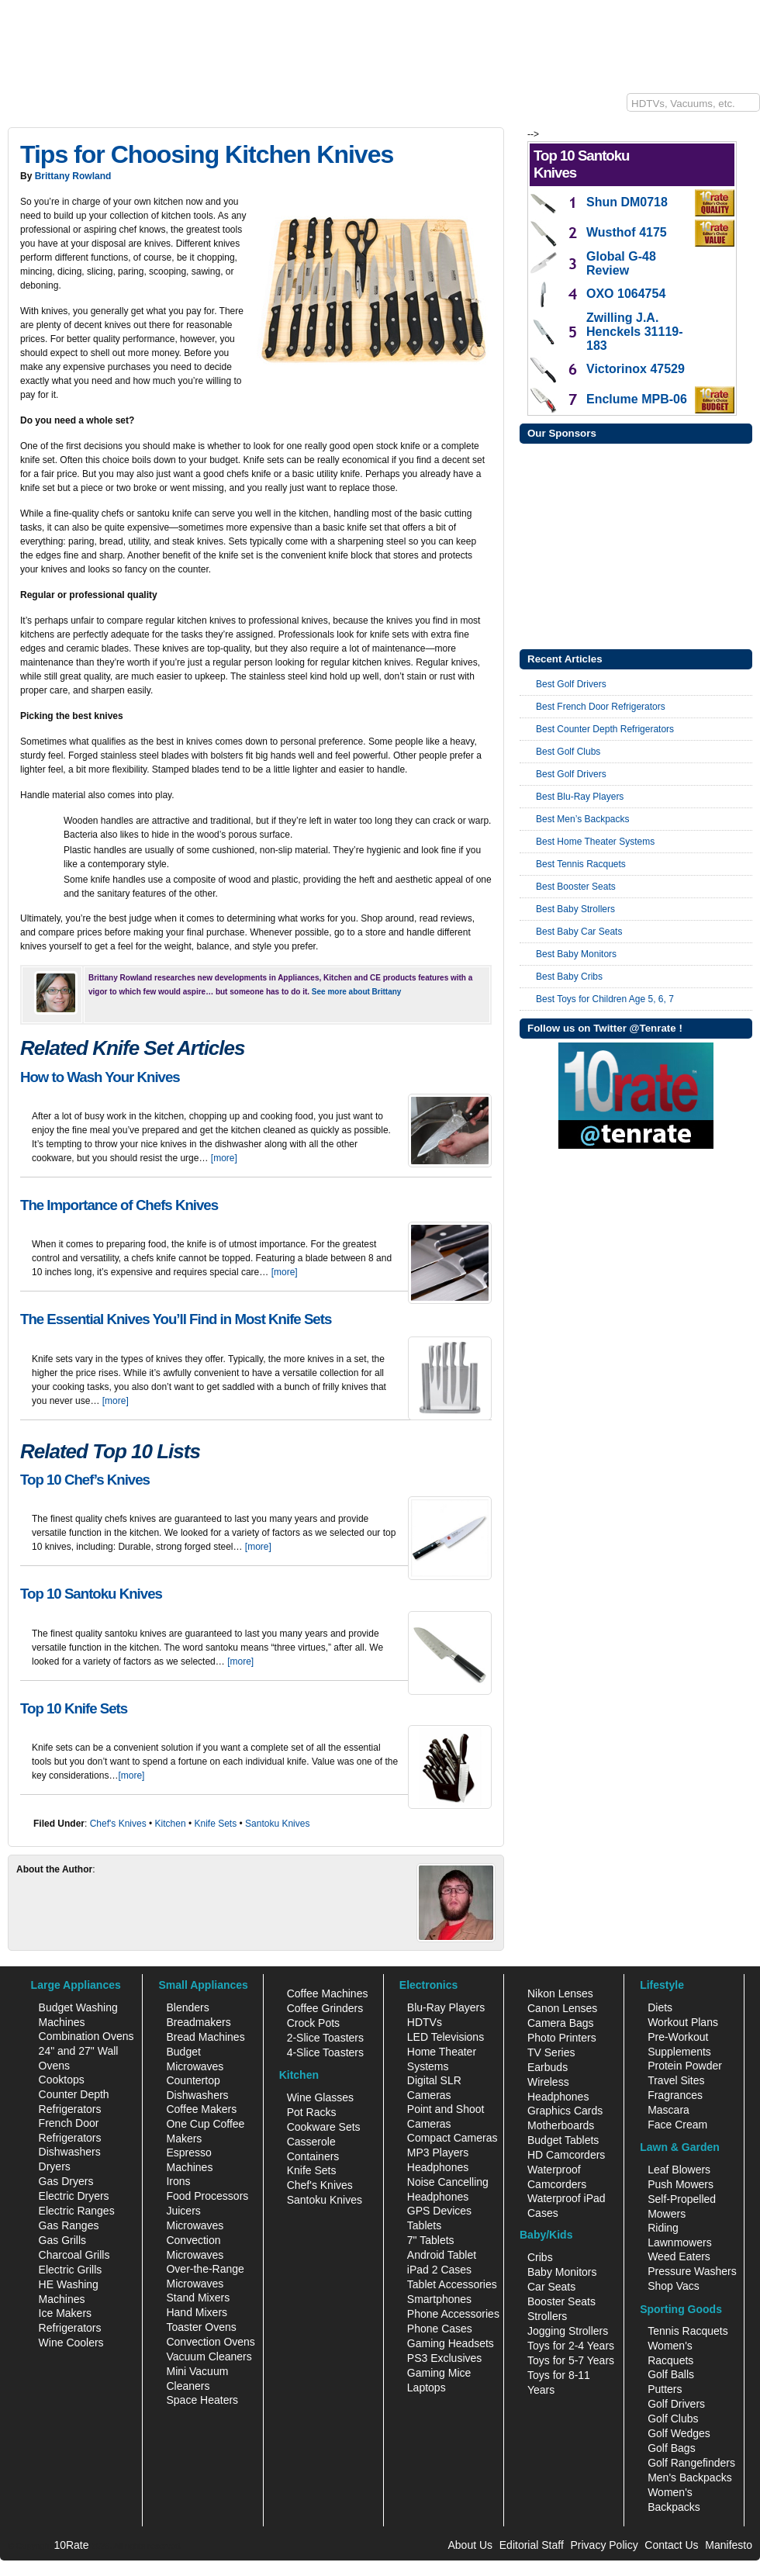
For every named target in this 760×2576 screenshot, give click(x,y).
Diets (660, 2007)
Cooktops (62, 2079)
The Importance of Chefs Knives (119, 1205)
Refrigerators (70, 2328)
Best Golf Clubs (568, 751)
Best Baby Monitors (576, 954)
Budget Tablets (563, 2140)
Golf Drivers (676, 2404)
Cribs (540, 2257)
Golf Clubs (673, 2418)
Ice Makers (65, 2313)
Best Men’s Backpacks (583, 819)
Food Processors (207, 2196)
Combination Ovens (86, 2036)
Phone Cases (439, 2328)
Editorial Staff (531, 2545)
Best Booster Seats (576, 886)
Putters (665, 2389)
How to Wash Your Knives (100, 1077)
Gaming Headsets (450, 2343)
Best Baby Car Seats (579, 931)
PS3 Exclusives (444, 2358)
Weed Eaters (679, 2256)
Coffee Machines (327, 1993)
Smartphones (439, 2299)
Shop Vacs (674, 2286)
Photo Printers (561, 2037)
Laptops (426, 2387)
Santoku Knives (277, 1823)
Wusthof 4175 (626, 232)
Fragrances (675, 2095)
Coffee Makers (201, 2109)
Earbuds (547, 2067)
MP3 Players (437, 2152)
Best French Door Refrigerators (600, 706)
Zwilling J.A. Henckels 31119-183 (634, 331)
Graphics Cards (565, 2110)
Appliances (195, 106)
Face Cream (677, 2124)
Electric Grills (70, 2269)
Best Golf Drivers (571, 684)
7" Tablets (430, 2240)
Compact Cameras (452, 2138)
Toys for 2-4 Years (570, 2345)
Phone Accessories (453, 2314)
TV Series (551, 2052)
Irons (178, 2181)
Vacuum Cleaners (208, 2356)
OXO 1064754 (625, 293)
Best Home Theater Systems (595, 841)
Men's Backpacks (690, 2477)
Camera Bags (560, 2023)
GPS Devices (439, 2210)
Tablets (424, 2225)
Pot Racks (312, 2112)
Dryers (55, 2166)
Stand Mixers (198, 2297)
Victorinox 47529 (635, 368)
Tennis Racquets (688, 2331)
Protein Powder (685, 2065)
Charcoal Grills (74, 2255)
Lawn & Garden (269, 106)
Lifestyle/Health (399, 106)
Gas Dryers (66, 2181)
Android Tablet (441, 2255)
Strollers (547, 2316)
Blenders (187, 2007)
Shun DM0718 (627, 202)
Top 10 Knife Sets (73, 1708)
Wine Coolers (71, 2342)
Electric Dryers (74, 2196)
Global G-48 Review (621, 263)
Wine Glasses (320, 2097)
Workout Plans (683, 2022)
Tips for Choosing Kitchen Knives (206, 154)
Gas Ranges (69, 2225)
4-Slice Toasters (325, 2052)
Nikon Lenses (560, 1993)
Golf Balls (671, 2374)
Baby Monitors (561, 2272)
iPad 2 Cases (439, 2269)
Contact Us (671, 2545)
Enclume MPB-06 (636, 399)
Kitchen (137, 106)
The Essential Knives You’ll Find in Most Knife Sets (175, 1319)
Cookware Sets (324, 2127)
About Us (469, 2545)
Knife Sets (215, 1823)
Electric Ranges (77, 2210)
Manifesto (728, 2545)
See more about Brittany (357, 991)
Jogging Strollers (567, 2331)
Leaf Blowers (679, 2169)
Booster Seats (561, 2301)
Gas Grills (62, 2240)
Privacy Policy (604, 2545)
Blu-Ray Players (446, 2007)
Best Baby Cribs (569, 976)
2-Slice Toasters (325, 2037)
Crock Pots (313, 2023)
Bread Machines (205, 2037)
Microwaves (194, 2225)
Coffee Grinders (325, 2008)
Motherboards (560, 2125)
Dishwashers (70, 2152)
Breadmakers (198, 2022)
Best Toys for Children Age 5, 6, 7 (605, 999)
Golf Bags (671, 2448)
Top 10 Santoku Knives (91, 1593)
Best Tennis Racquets (581, 864)
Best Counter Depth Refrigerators (605, 729)
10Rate (23, 106)
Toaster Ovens (201, 2327)
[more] (224, 1158)
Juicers (183, 2210)
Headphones (437, 2167)
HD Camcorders (566, 2155)
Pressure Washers (692, 2271)
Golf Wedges (679, 2433)
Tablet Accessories (452, 2284)
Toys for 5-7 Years (570, 2360)
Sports (335, 106)
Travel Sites (676, 2080)
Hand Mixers (196, 2312)
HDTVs (424, 2022)
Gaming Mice (439, 2373)
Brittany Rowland (73, 176)
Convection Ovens (210, 2342)
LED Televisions (445, 2037)
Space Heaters (202, 2400)
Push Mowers (680, 2184)
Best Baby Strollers (575, 909)
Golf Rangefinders (691, 2463)
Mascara (668, 2110)
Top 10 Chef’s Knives (85, 1479)
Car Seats (551, 2286)
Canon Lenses (562, 2008)
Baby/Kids (471, 106)
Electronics (80, 106)
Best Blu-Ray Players (580, 796)
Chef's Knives (118, 1823)
